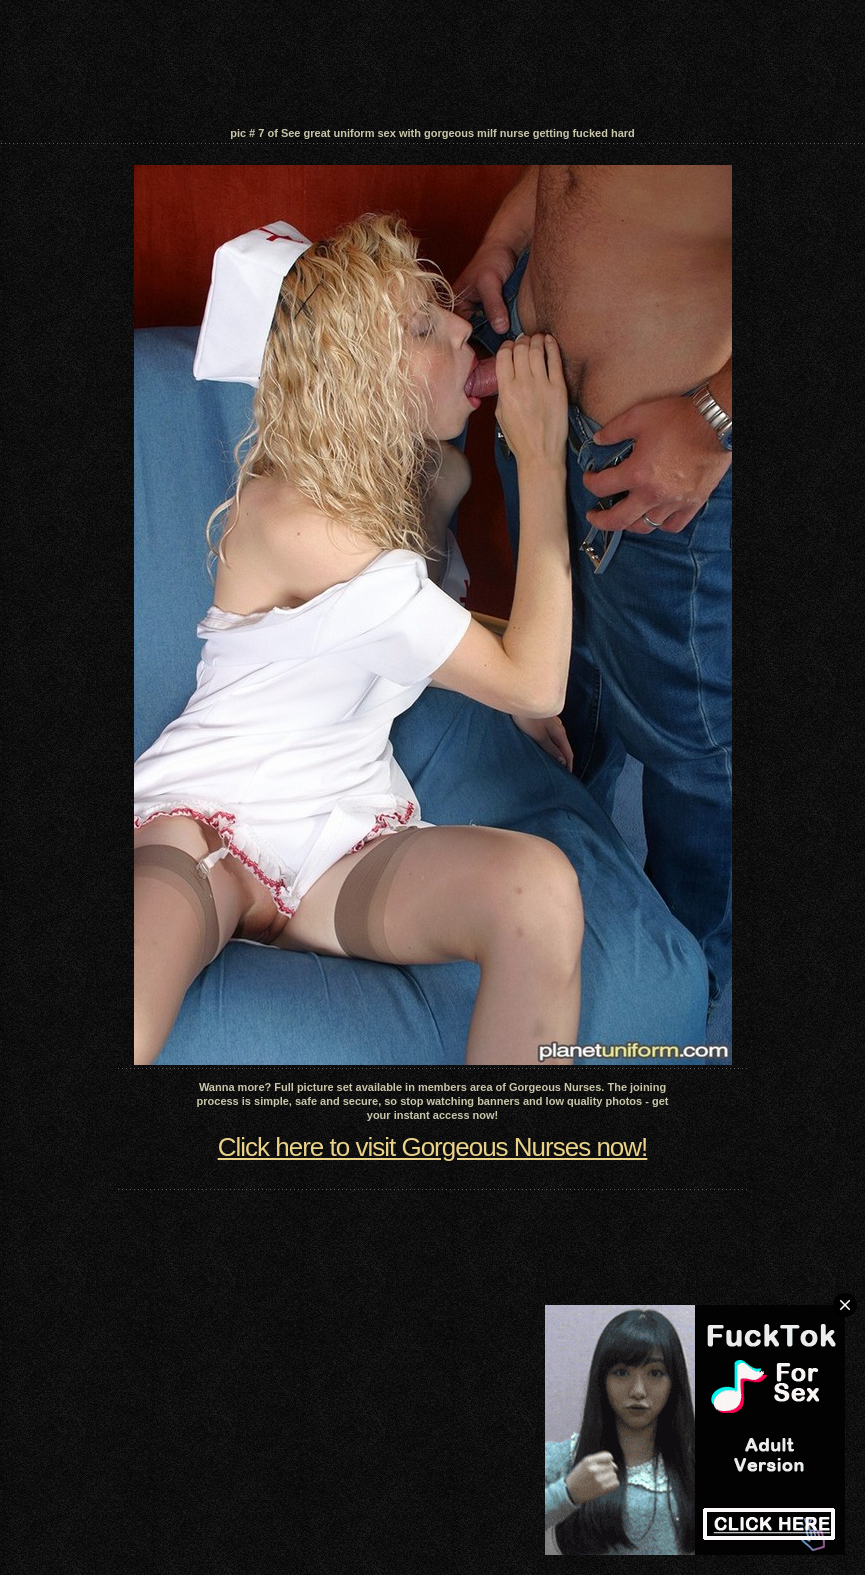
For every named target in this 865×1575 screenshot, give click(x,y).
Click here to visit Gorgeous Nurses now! (433, 1147)
